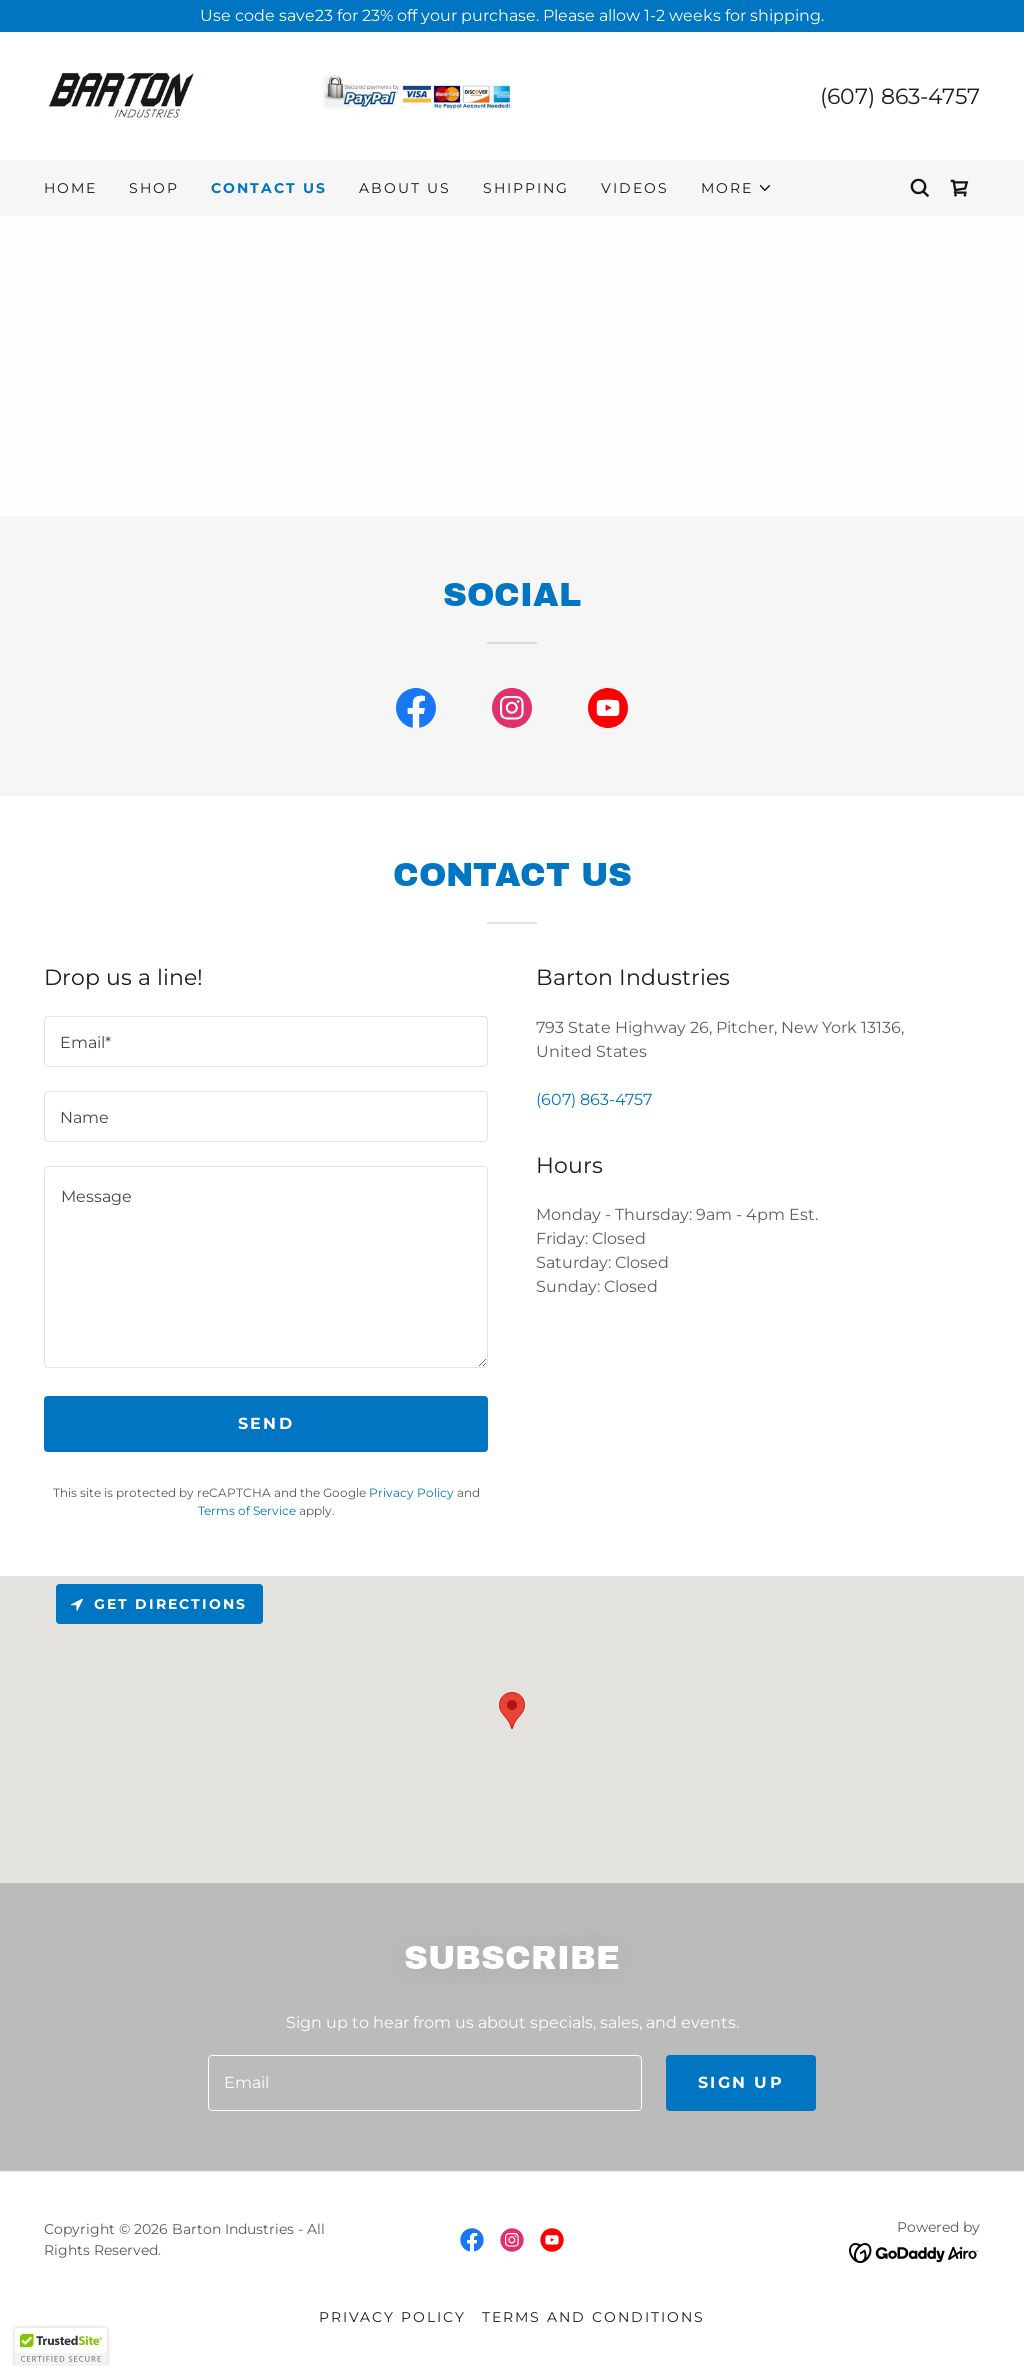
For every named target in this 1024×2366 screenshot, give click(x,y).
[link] (278, 94)
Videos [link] (635, 188)
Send (266, 1423)
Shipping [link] (526, 188)
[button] (737, 188)
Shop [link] (154, 188)
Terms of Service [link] (247, 1510)
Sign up (741, 2082)
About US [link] (405, 188)
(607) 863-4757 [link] (900, 96)
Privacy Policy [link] (411, 1492)
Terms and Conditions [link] (593, 2317)
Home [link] (70, 188)
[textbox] (266, 1041)
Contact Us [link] (269, 188)
